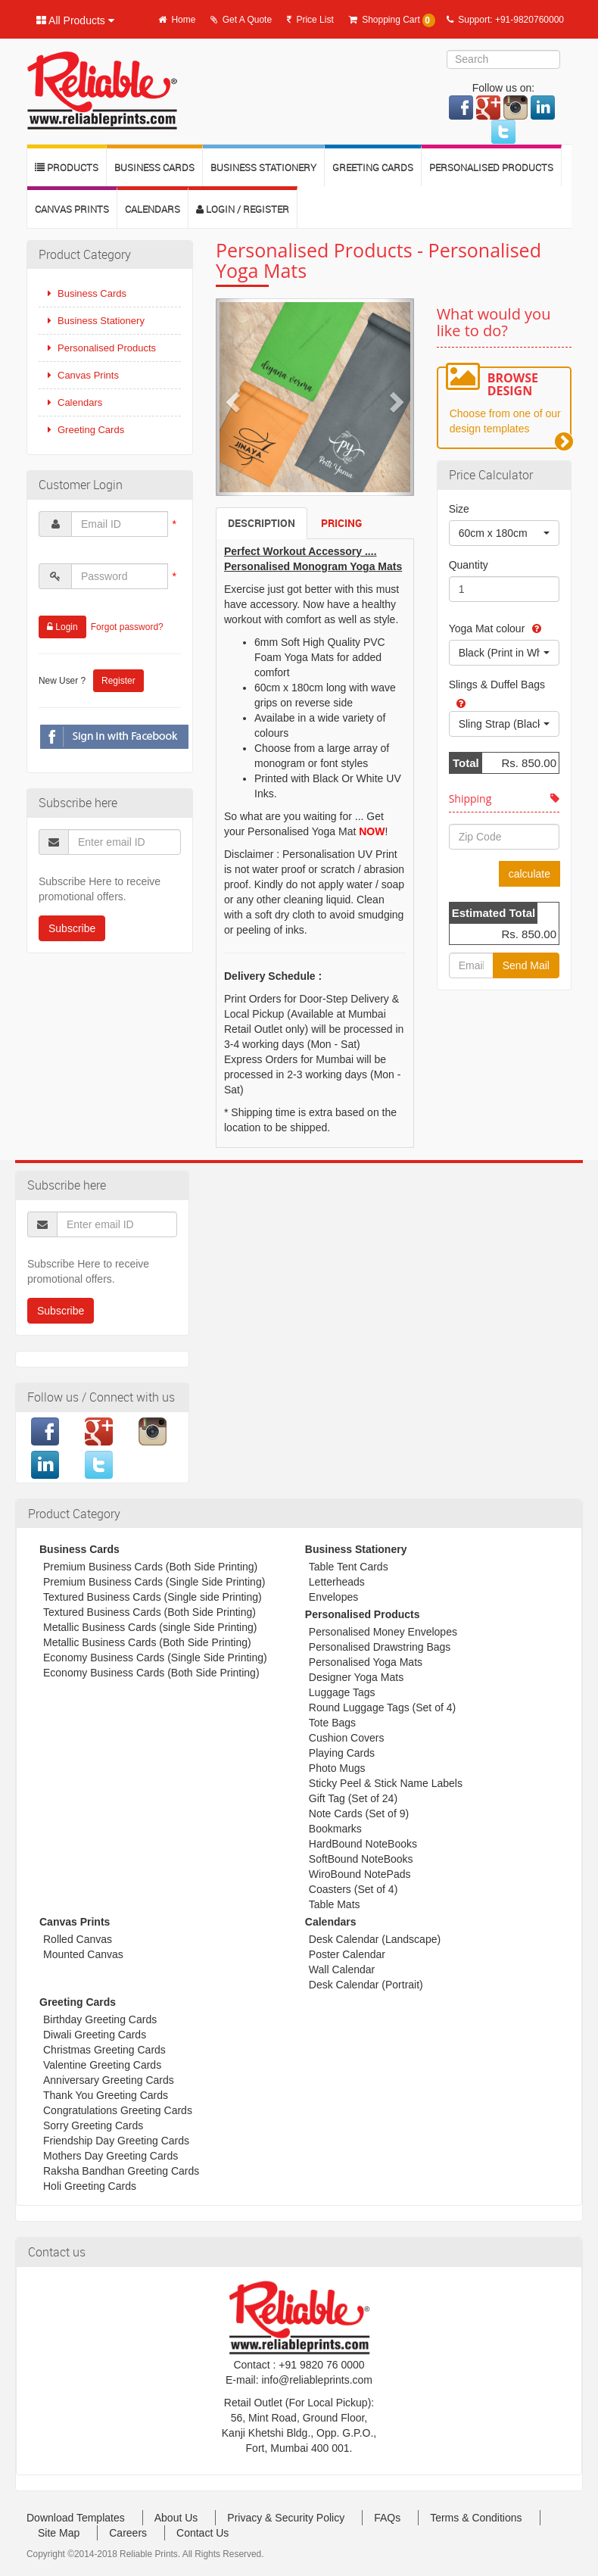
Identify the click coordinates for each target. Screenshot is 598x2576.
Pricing (341, 523)
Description (261, 523)
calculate (529, 874)
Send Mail (526, 965)
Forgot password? (127, 627)
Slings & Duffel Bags (497, 684)
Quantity (468, 565)
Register (118, 680)
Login (62, 627)
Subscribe (71, 928)
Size (459, 509)
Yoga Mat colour (487, 628)
